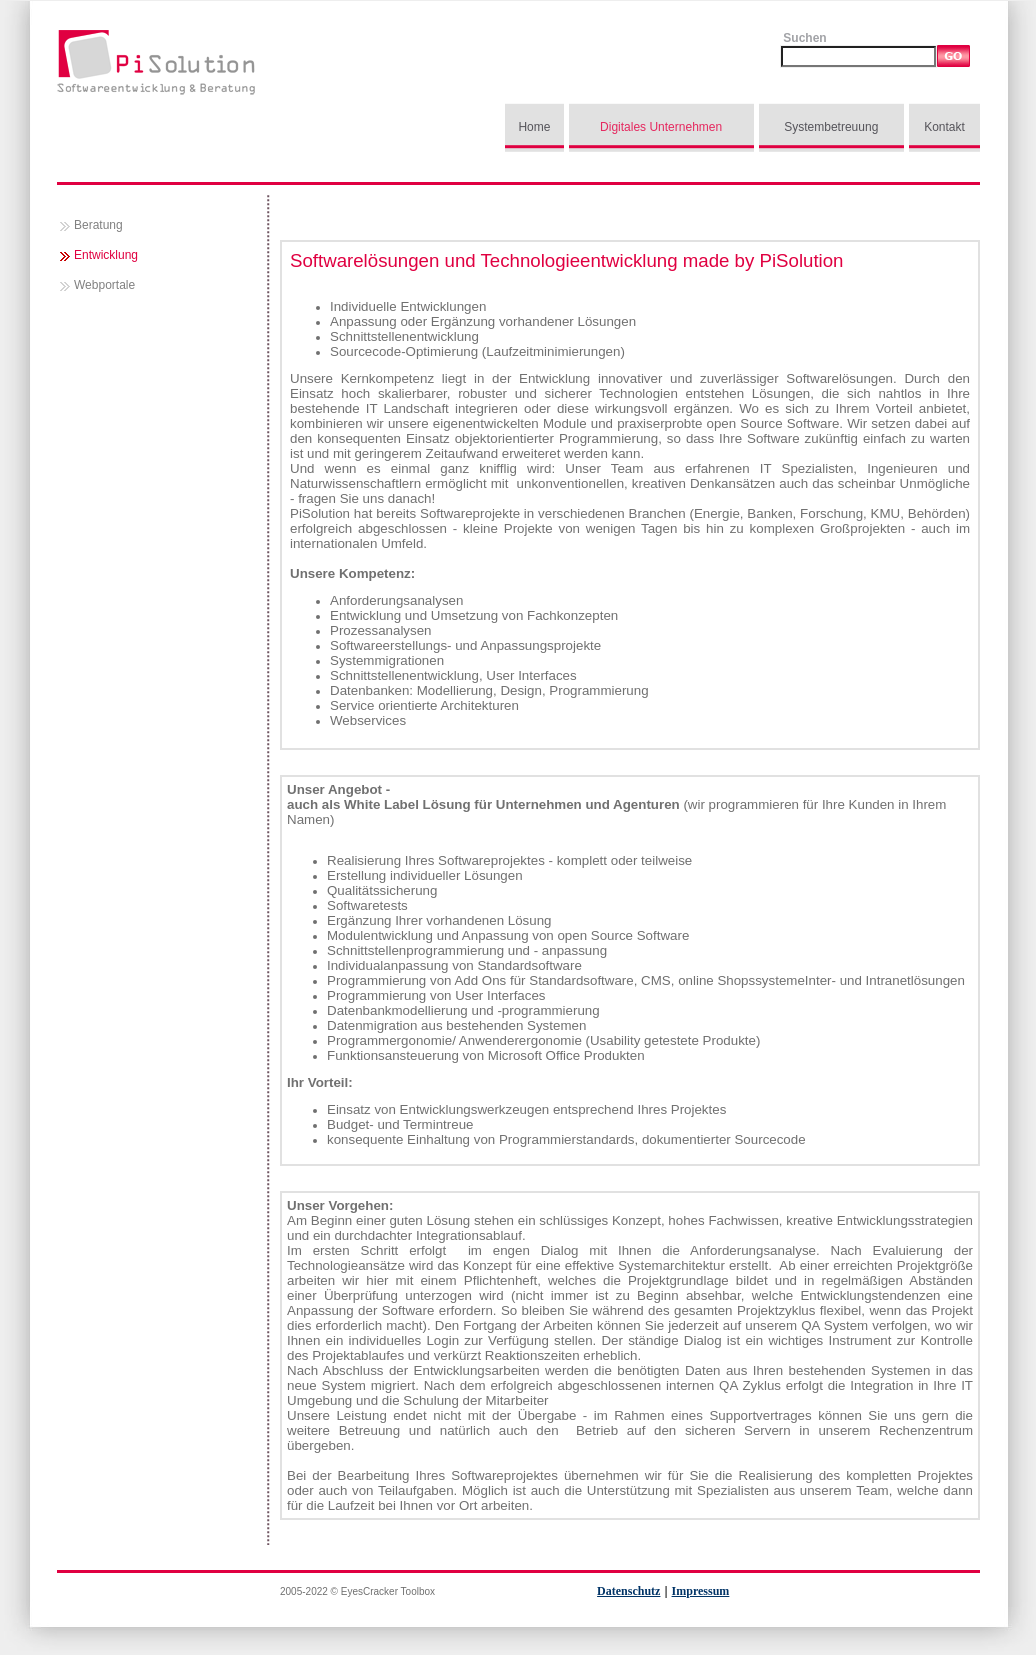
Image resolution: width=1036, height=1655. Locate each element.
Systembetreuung (831, 127)
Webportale (104, 285)
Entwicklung (106, 255)
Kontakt (944, 127)
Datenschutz (628, 1591)
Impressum (701, 1591)
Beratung (98, 225)
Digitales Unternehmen (661, 127)
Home (534, 127)
